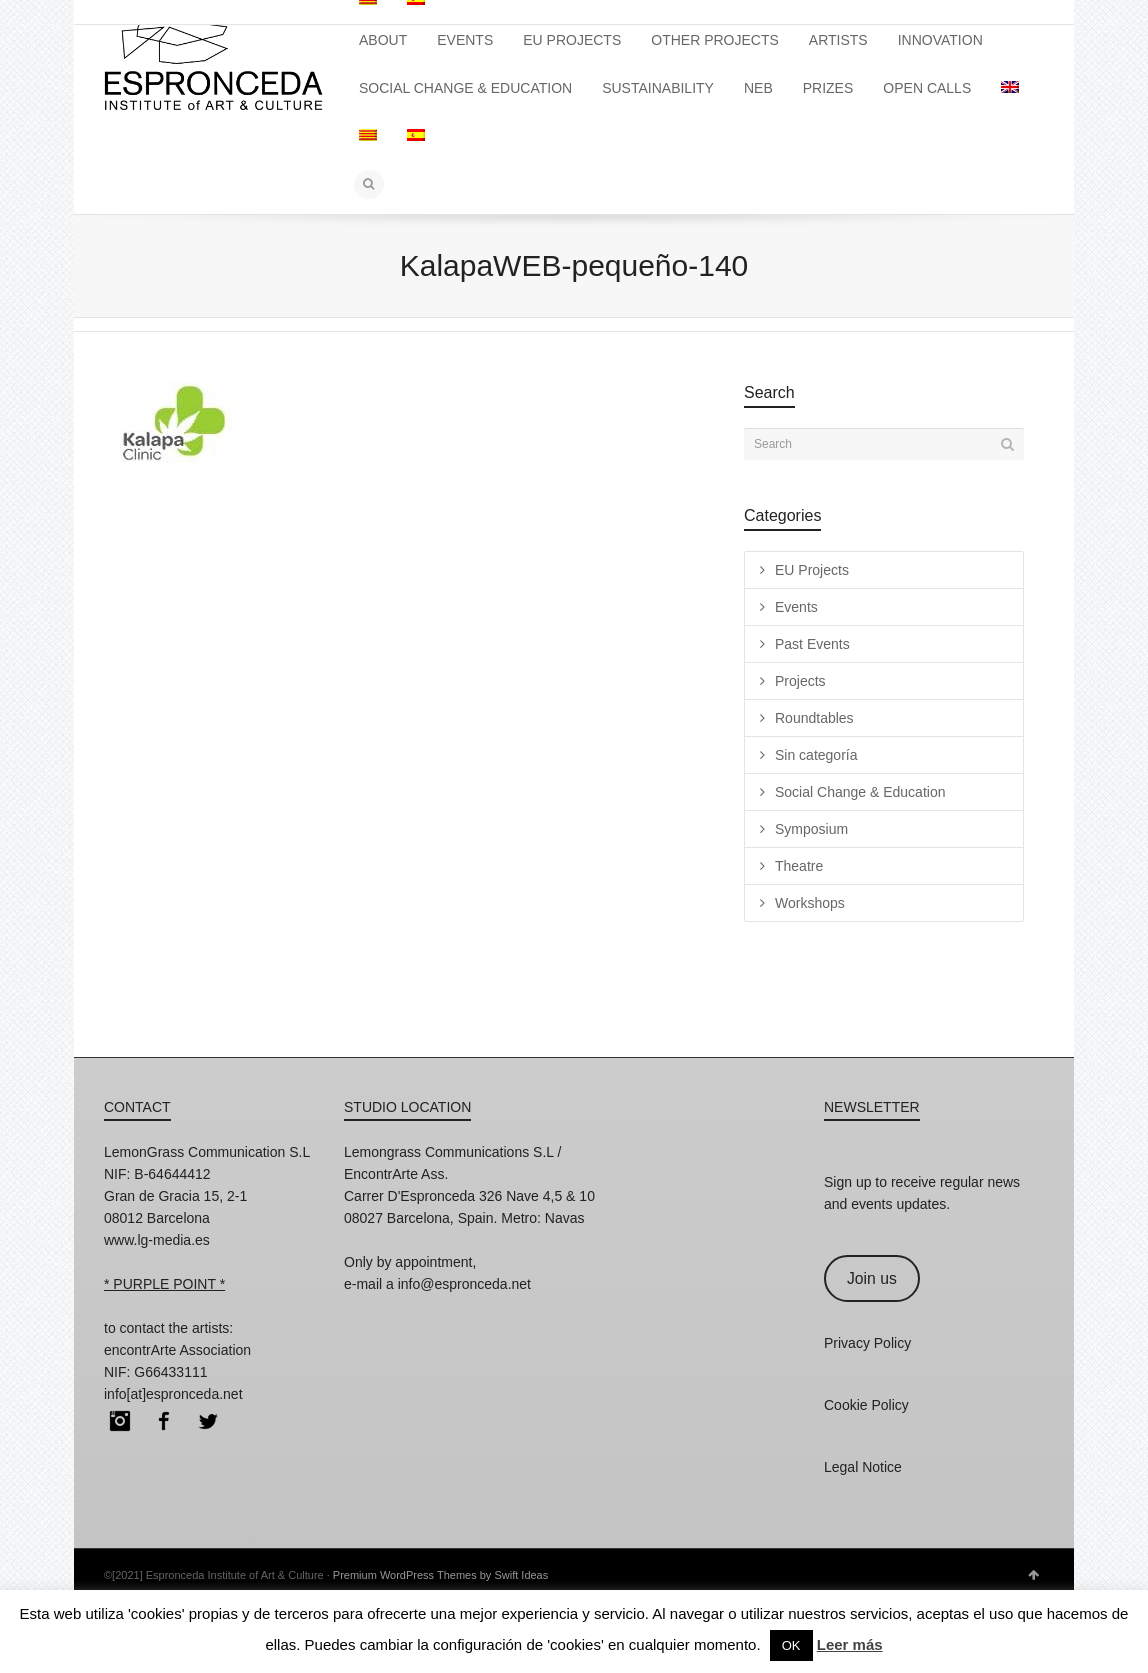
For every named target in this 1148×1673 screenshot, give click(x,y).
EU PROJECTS (572, 40)
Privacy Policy (867, 1343)
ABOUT (383, 40)
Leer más (850, 1644)
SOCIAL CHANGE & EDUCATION (465, 88)
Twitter (208, 1421)
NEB (758, 88)
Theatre (799, 866)
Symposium (811, 829)
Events (796, 607)
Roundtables (814, 718)
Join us (872, 1278)
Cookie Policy (866, 1405)
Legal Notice (863, 1467)
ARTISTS (838, 40)
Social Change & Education (860, 792)
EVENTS (465, 40)
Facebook (164, 1421)
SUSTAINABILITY (658, 88)
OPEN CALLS (927, 88)
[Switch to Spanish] (416, 136)
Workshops (810, 903)
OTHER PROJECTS (715, 40)
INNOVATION (940, 40)
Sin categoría (816, 755)
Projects (800, 681)
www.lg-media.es (157, 1240)
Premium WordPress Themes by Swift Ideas (440, 1575)
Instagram (120, 1421)
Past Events (812, 644)
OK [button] (791, 1645)
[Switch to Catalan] (368, 136)
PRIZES (828, 88)
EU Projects (812, 570)
